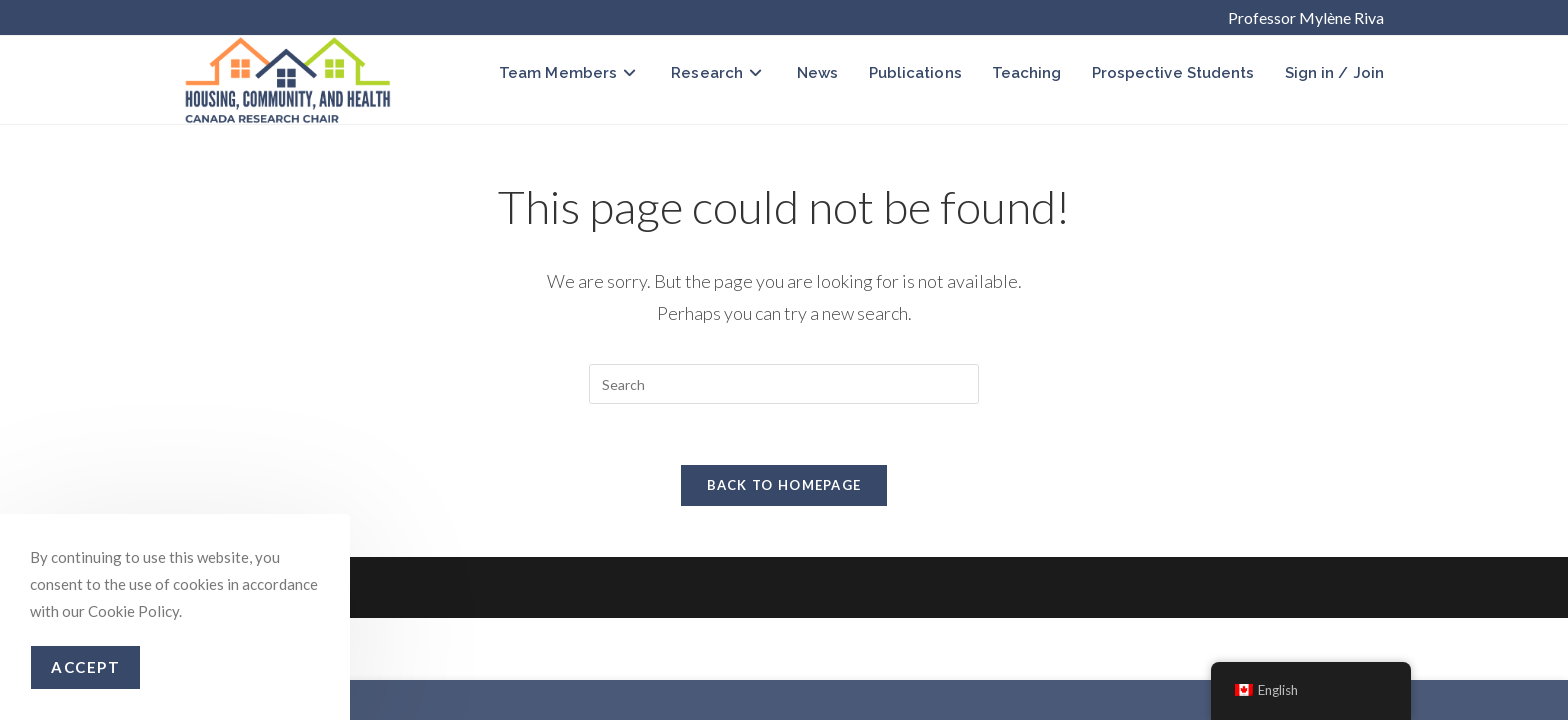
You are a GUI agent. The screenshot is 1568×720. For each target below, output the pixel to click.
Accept (85, 667)
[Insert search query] (784, 384)
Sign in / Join (1334, 73)
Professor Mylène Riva (1306, 17)
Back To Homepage (784, 485)
